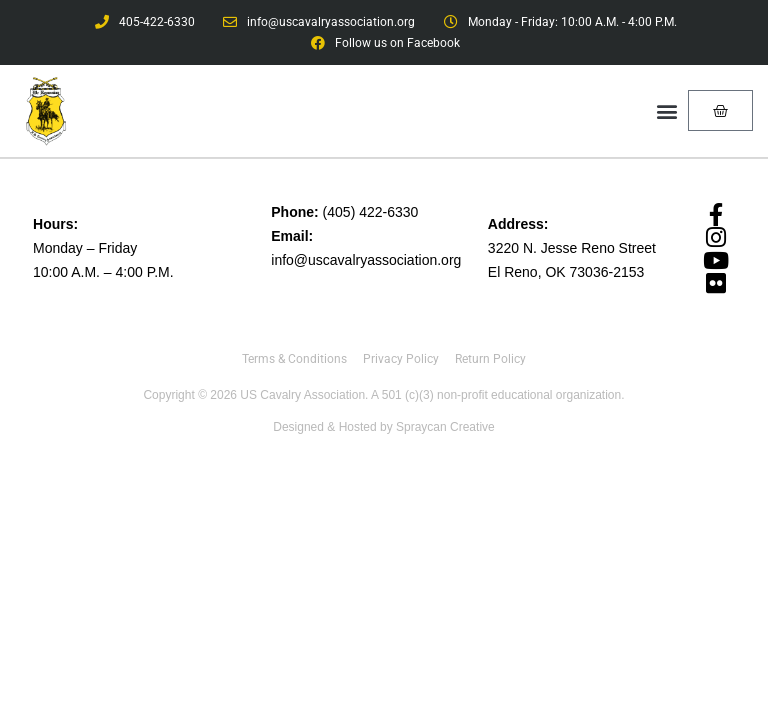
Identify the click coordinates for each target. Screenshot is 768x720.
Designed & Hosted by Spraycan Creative (383, 427)
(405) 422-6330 (371, 212)
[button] (666, 110)
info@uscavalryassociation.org (366, 260)
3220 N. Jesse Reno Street (572, 248)
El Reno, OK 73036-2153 (566, 272)
